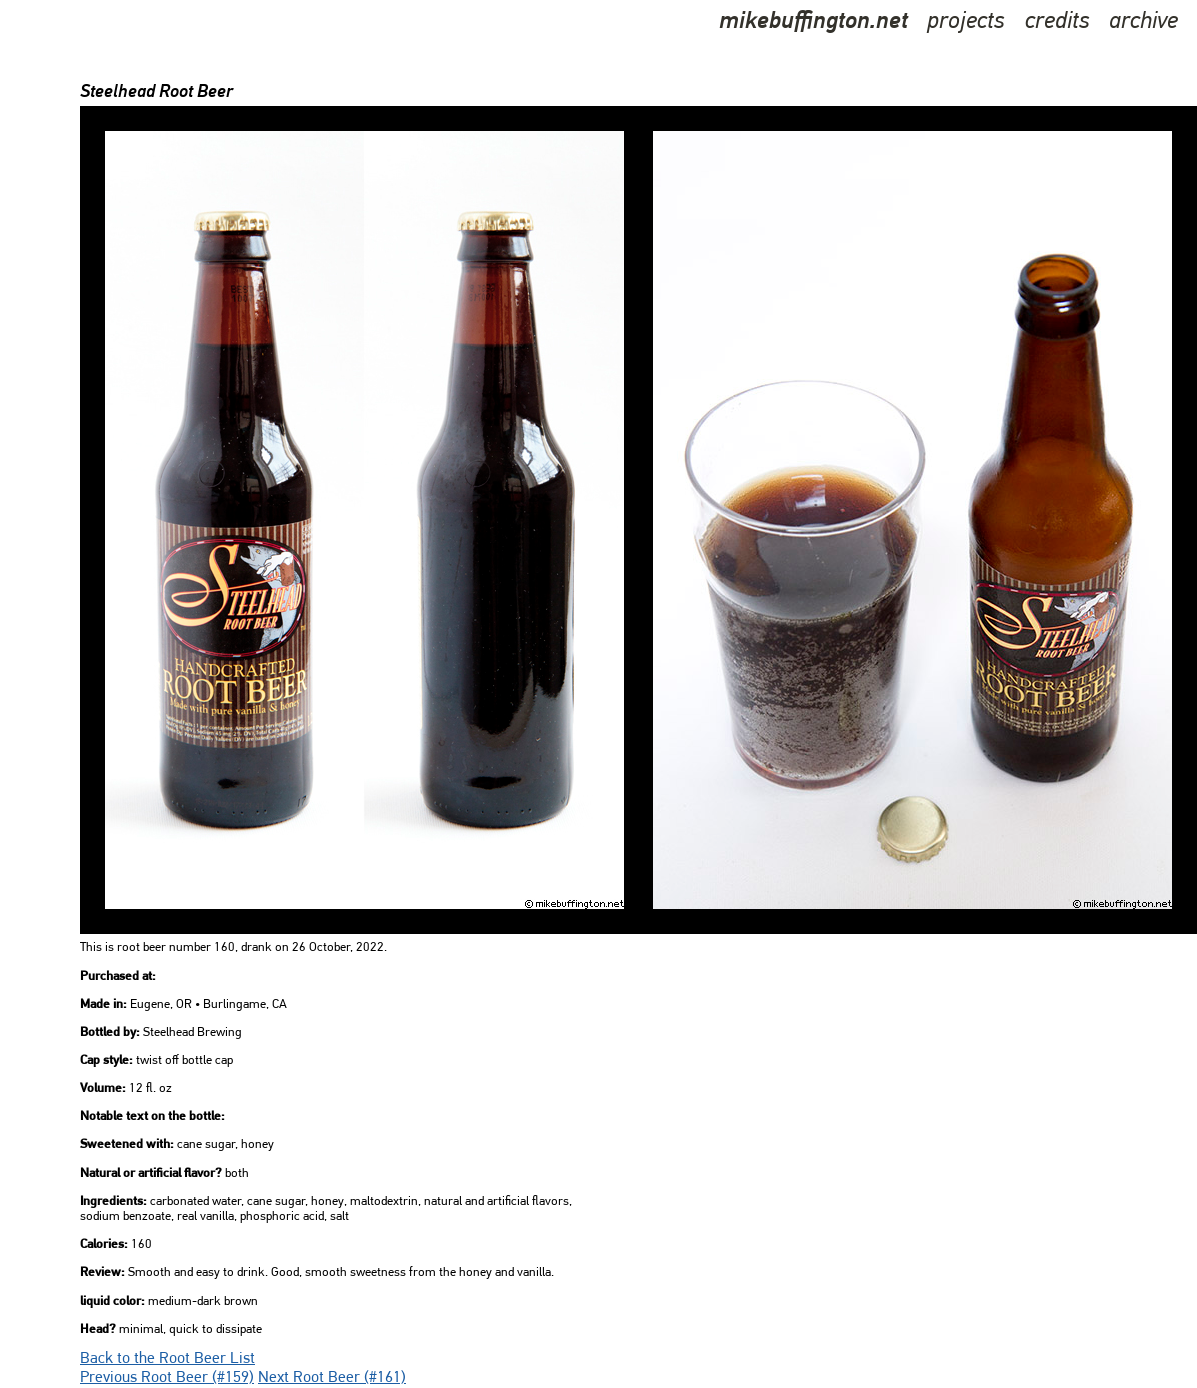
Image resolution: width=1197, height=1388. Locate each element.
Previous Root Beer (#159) (167, 1378)
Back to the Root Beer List (167, 1359)
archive (1143, 22)
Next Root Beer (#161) (332, 1378)
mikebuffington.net (813, 22)
